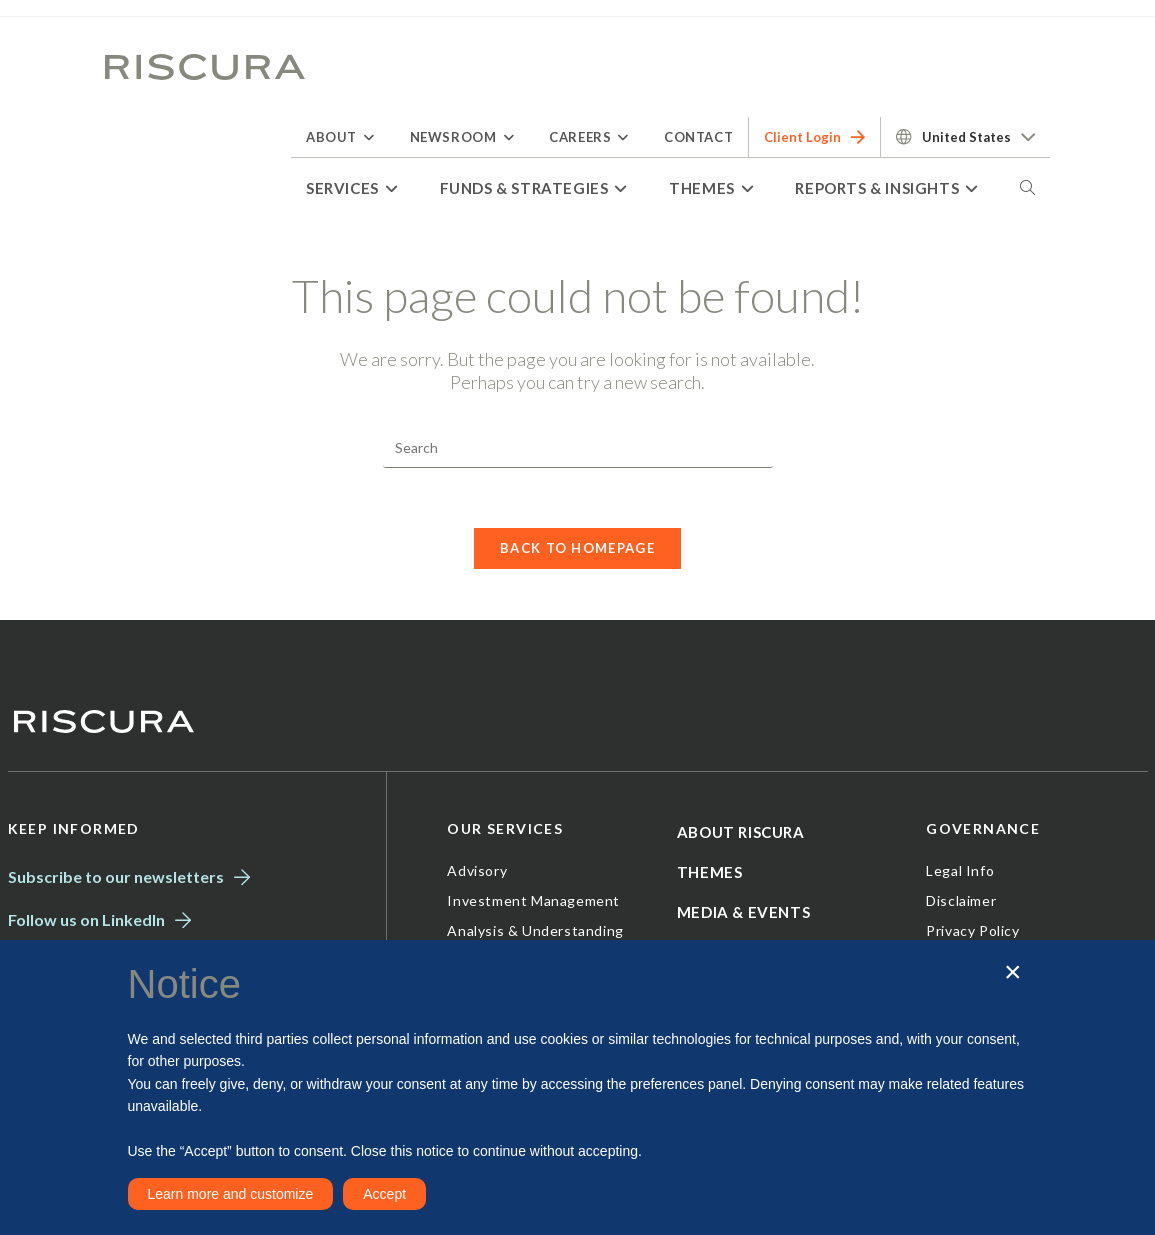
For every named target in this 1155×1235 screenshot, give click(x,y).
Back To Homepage (577, 549)
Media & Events (743, 913)
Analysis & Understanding (535, 931)
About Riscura (741, 833)
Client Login (814, 137)
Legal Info (960, 871)
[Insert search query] (578, 448)
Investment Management (533, 901)
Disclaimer (961, 901)
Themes (710, 873)
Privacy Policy (972, 931)
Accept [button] (384, 1194)
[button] (1013, 972)
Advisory (477, 871)
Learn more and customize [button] (231, 1194)
